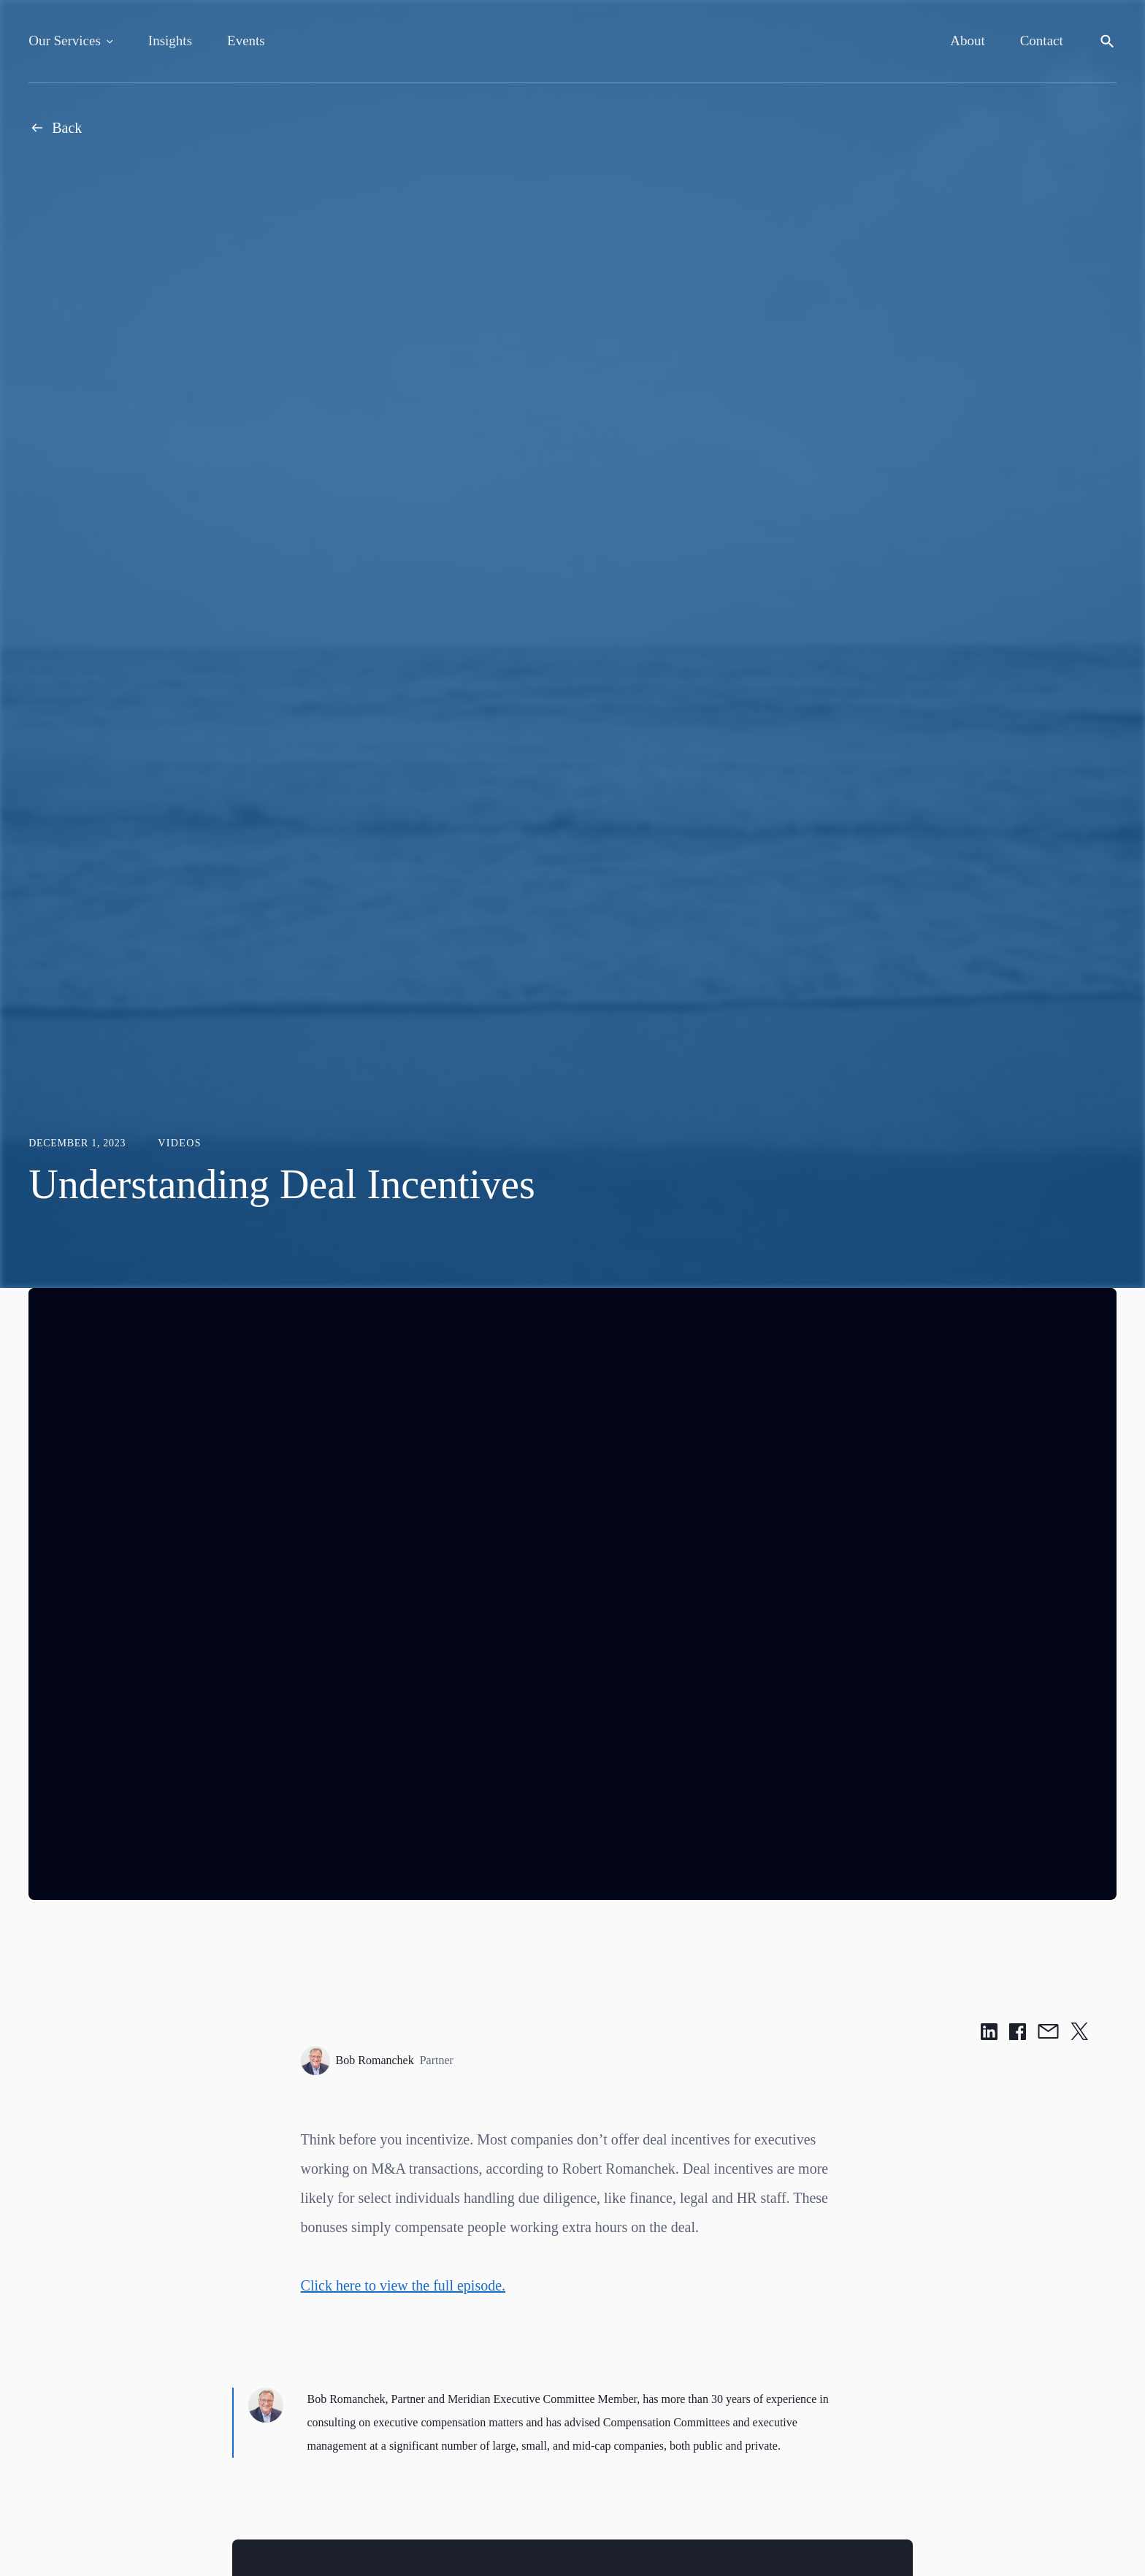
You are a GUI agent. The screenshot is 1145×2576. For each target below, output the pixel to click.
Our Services (64, 40)
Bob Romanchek (377, 2060)
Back (55, 128)
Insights (170, 40)
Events (246, 40)
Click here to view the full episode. (403, 2285)
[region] (572, 1594)
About (967, 40)
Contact (1041, 40)
